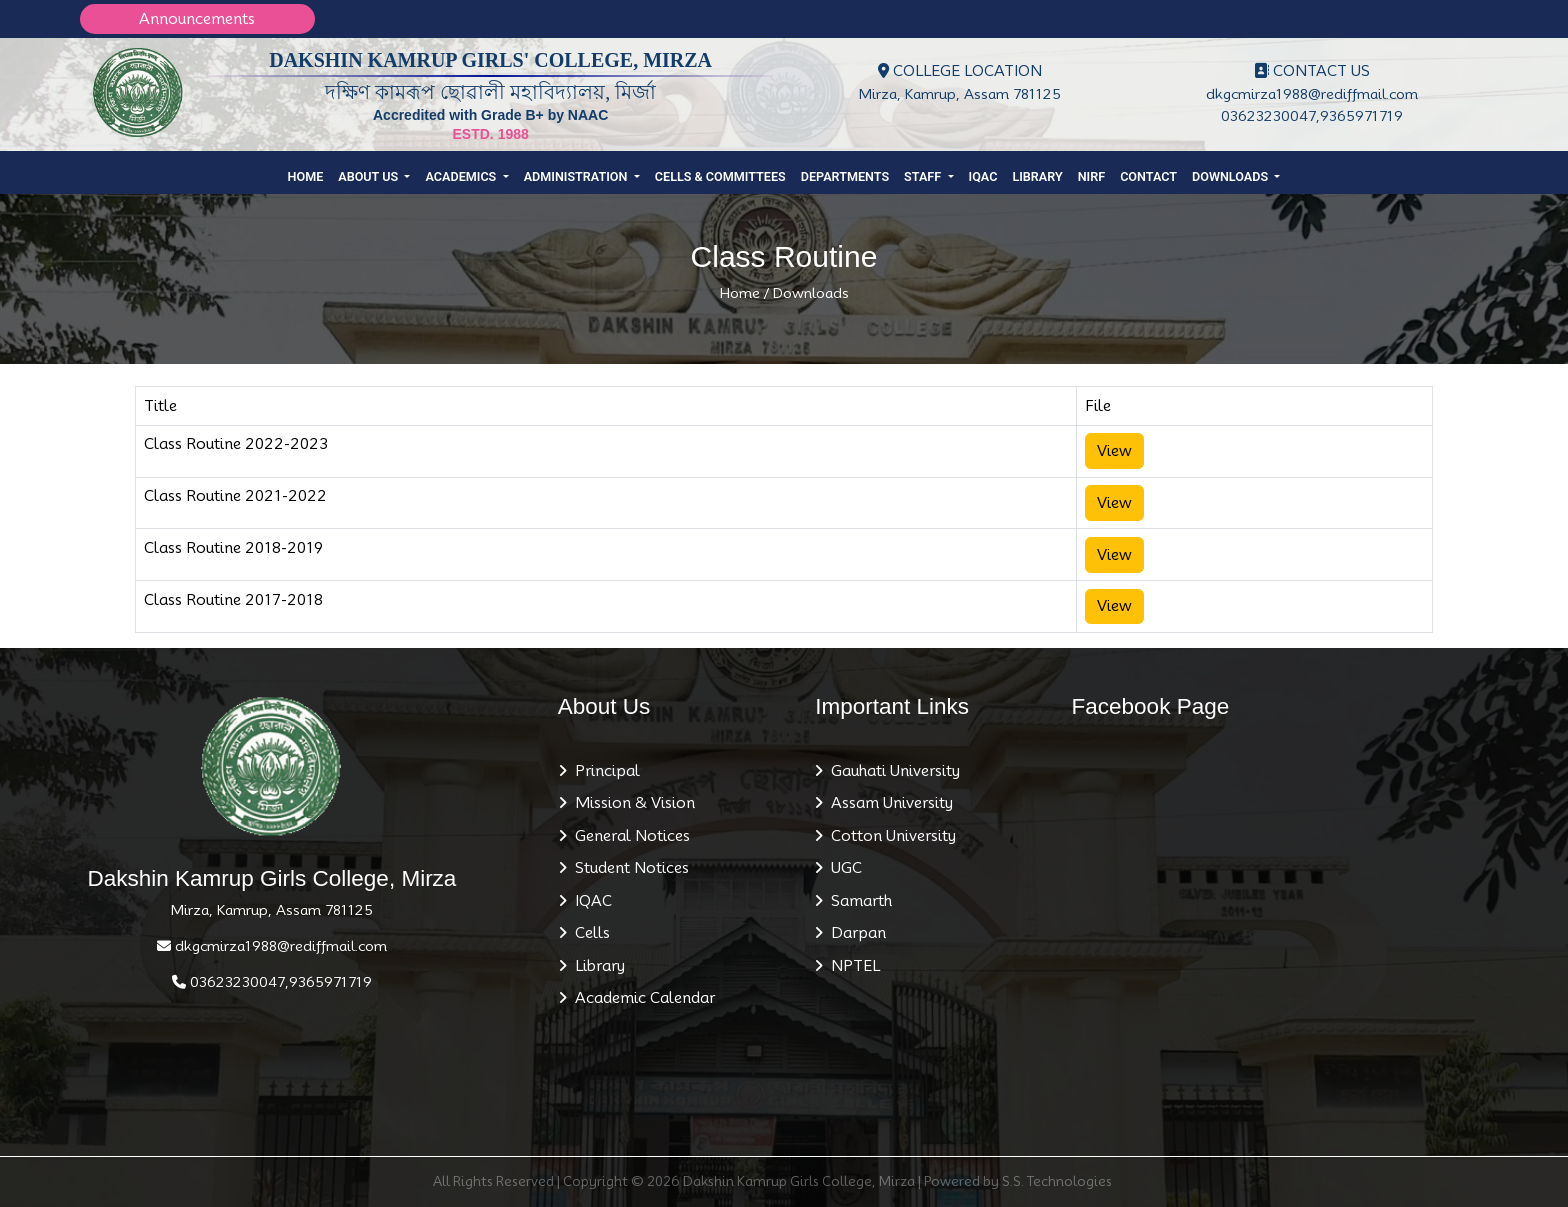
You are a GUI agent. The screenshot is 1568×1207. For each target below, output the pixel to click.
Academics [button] (462, 176)
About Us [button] (369, 176)
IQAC (983, 176)
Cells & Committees (720, 176)
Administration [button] (577, 176)
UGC (842, 868)
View (1114, 451)
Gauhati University (891, 771)
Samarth (857, 901)
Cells (588, 933)
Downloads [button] (1231, 176)
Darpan (854, 933)
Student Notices (628, 868)
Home (306, 176)
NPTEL (851, 966)
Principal (603, 771)
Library (1037, 176)
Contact (1148, 176)
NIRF (1091, 176)
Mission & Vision (631, 803)
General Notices (628, 836)
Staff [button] (924, 176)
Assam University (888, 803)
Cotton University (889, 836)
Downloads (811, 293)
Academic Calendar (641, 998)
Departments (845, 176)
